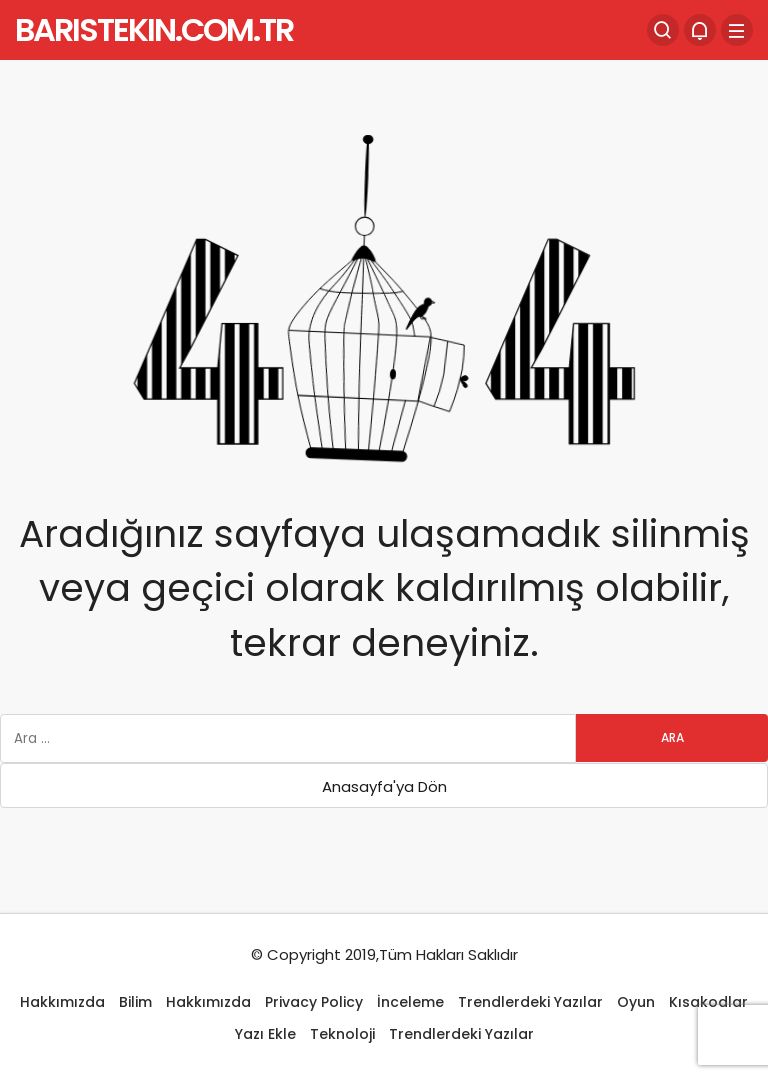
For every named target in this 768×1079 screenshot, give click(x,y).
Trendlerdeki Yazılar (530, 1002)
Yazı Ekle (265, 1034)
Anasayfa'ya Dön (384, 786)
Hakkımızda (62, 1002)
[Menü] (737, 30)
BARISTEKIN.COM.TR (154, 29)
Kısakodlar (708, 1002)
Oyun (636, 1002)
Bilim (135, 1002)
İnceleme (410, 1002)
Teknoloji (342, 1034)
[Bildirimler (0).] (700, 30)
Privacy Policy (314, 1002)
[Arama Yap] (663, 30)
